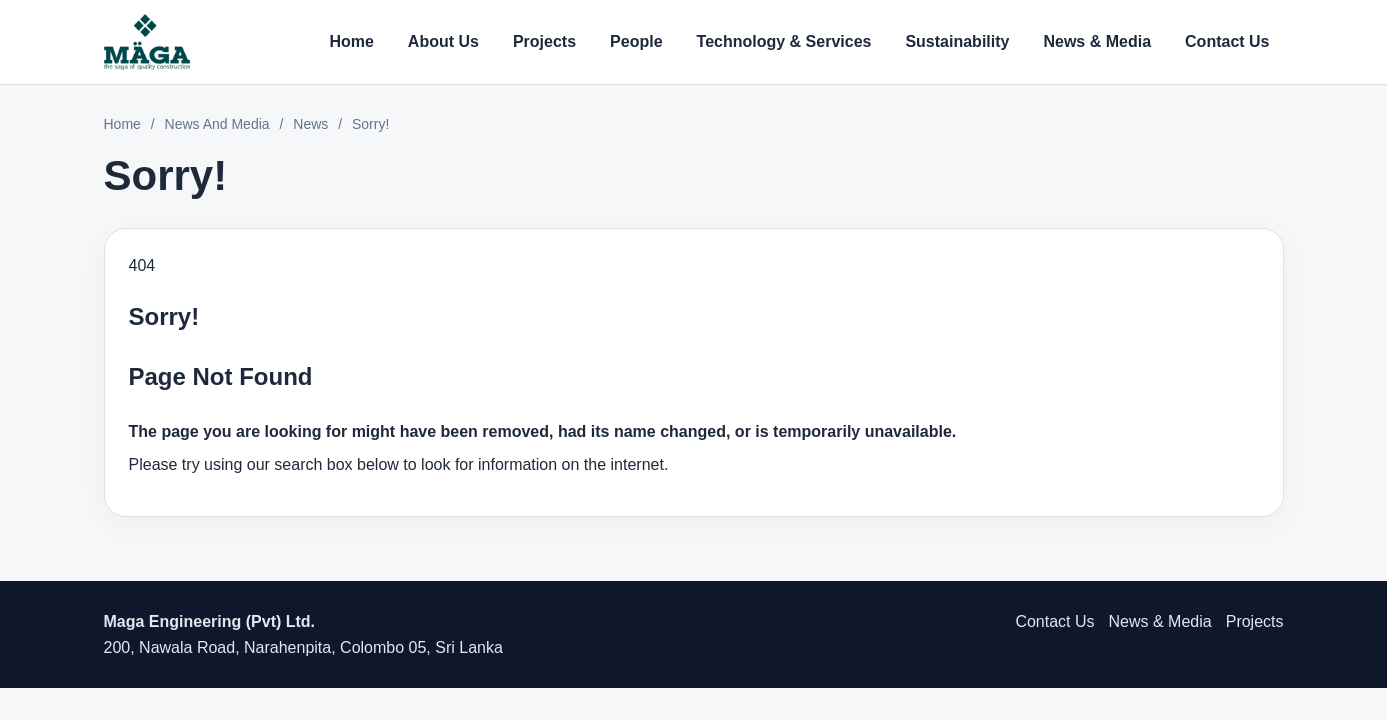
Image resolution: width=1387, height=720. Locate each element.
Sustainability (957, 41)
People (636, 41)
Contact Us (1227, 41)
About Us (443, 41)
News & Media (1097, 41)
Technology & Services (784, 41)
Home (351, 41)
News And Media (217, 124)
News (310, 124)
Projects (544, 41)
